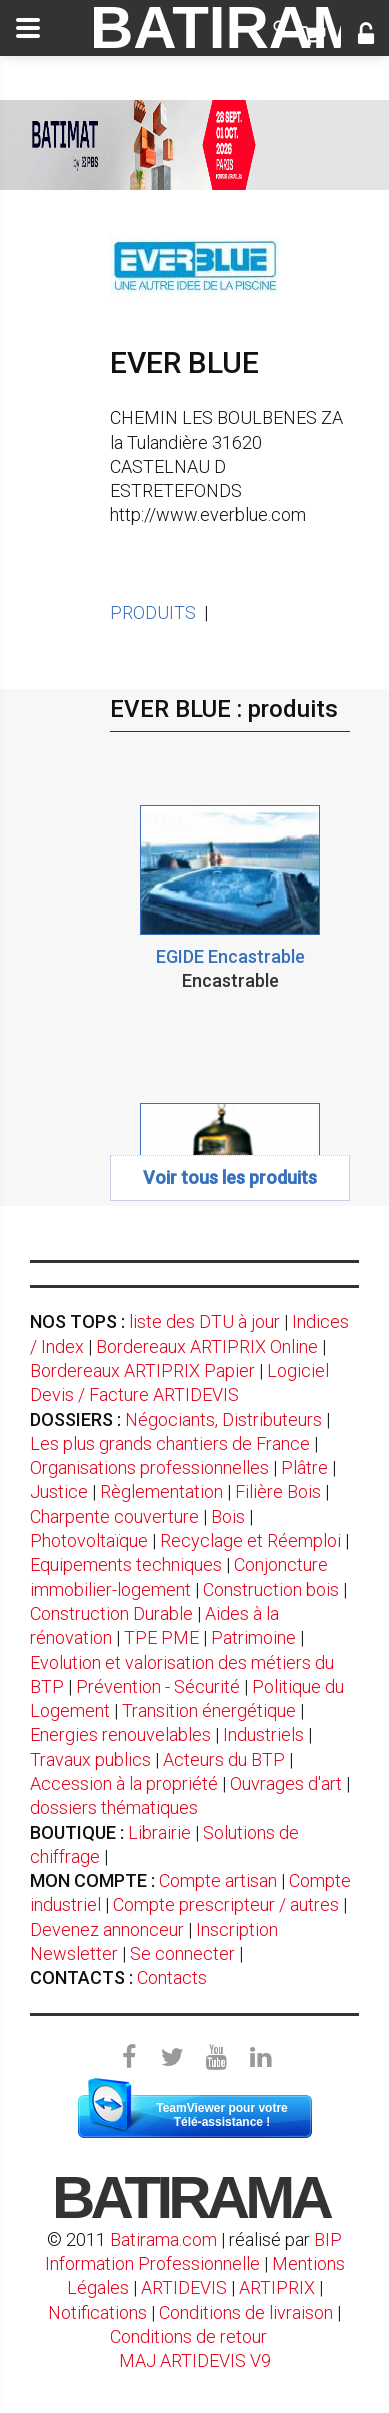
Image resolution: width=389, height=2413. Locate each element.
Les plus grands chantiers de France (170, 1443)
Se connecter (182, 1953)
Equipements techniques (126, 1564)
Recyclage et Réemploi (250, 1540)
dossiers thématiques (114, 1807)
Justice (59, 1491)
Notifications (99, 2312)
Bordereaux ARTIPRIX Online (207, 1346)
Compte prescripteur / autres (226, 1904)
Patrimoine (253, 1637)
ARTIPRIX (277, 2287)
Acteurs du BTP (224, 1759)
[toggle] (28, 28)
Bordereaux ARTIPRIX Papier (142, 1370)
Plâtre (304, 1467)
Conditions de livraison (246, 2312)
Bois (228, 1516)
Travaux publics (90, 1759)
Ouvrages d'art (286, 1783)
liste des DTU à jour (204, 1321)
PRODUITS (153, 612)
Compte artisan (218, 1880)
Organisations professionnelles (149, 1467)
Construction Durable (111, 1613)
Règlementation (161, 1491)
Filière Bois (278, 1491)
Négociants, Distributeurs (223, 1419)
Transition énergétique (209, 1710)
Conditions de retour (188, 2336)
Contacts (172, 1977)
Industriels (263, 1734)
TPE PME (161, 1637)
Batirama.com (163, 2239)
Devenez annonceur (107, 1929)
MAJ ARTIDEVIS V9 (195, 2360)
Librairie (159, 1832)
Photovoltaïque (89, 1540)
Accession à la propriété (124, 1783)
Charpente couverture (114, 1516)
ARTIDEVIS (184, 2287)
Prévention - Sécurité (158, 1686)
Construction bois (271, 1589)
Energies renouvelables (120, 1734)
